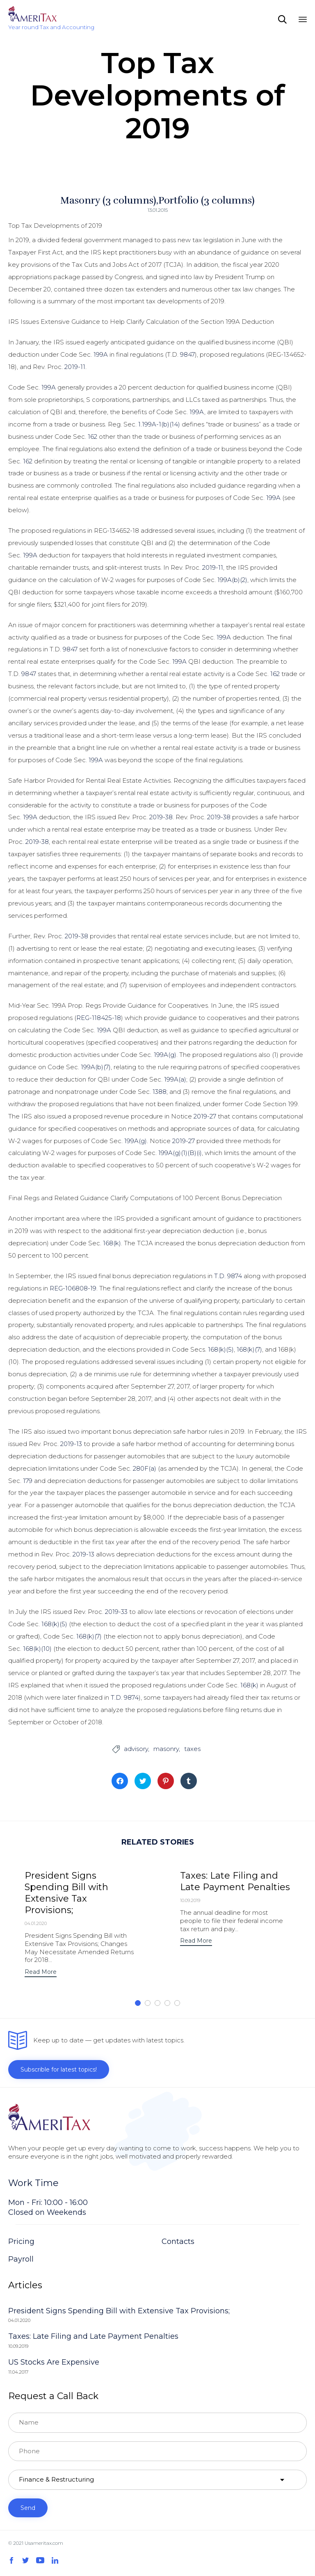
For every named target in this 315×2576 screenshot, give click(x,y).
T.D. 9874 (228, 1276)
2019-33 (116, 1612)
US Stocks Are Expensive (53, 2362)
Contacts (178, 2241)
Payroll (21, 2259)
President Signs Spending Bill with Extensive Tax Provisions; (66, 1893)
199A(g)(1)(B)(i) (180, 1153)
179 (27, 1481)
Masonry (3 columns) (108, 200)
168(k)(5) (221, 1349)
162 (92, 436)
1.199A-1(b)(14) (159, 424)
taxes (192, 1749)
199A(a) (175, 1079)
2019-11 (74, 367)
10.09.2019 (190, 1900)
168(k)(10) (37, 1648)
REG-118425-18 (98, 1018)
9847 (187, 354)
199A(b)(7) (96, 1067)
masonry (166, 1749)
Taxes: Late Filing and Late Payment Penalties (235, 1881)
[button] (41, 1973)
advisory (136, 1749)
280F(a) (144, 1468)
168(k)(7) (249, 1349)
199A (101, 354)
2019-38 (161, 817)
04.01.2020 (36, 1923)
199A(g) (165, 1055)
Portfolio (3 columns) (206, 200)
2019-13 (71, 1444)
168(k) (112, 1243)
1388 (160, 1091)
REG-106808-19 (73, 1288)
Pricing (21, 2241)
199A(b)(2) (232, 580)
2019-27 (205, 1116)
